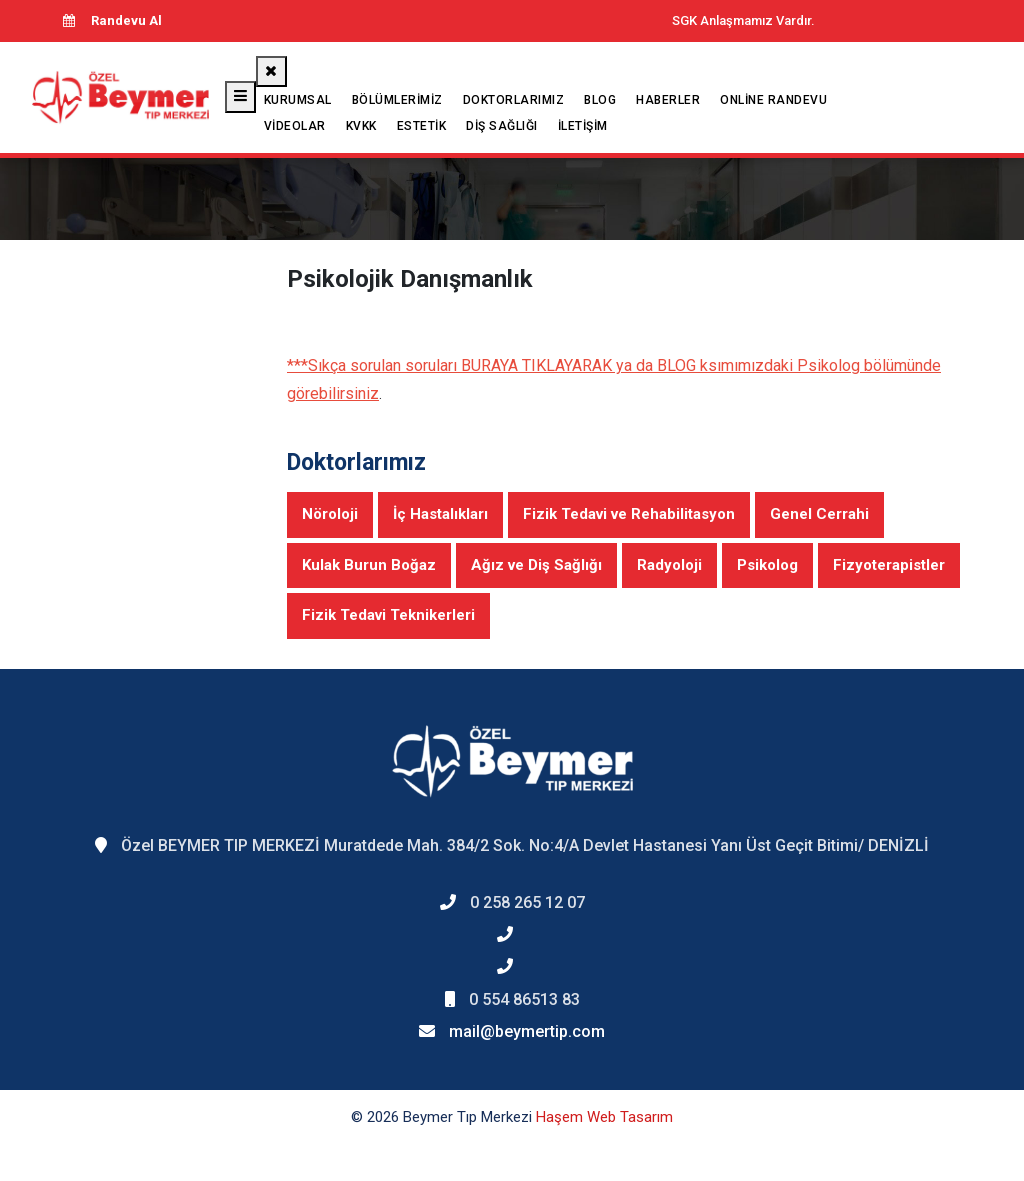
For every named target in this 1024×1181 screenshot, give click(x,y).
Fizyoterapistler (889, 565)
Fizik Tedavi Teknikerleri (388, 615)
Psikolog (767, 565)
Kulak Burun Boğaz (369, 565)
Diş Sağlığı (502, 126)
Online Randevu (773, 100)
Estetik (422, 126)
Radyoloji (669, 565)
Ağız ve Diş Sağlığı (536, 565)
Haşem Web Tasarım (604, 1117)
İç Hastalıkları (440, 514)
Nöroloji (330, 514)
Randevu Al (112, 20)
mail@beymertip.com (527, 1031)
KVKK (361, 126)
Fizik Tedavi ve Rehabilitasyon (629, 514)
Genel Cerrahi (819, 514)
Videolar (295, 126)
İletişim (583, 126)
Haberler (668, 100)
